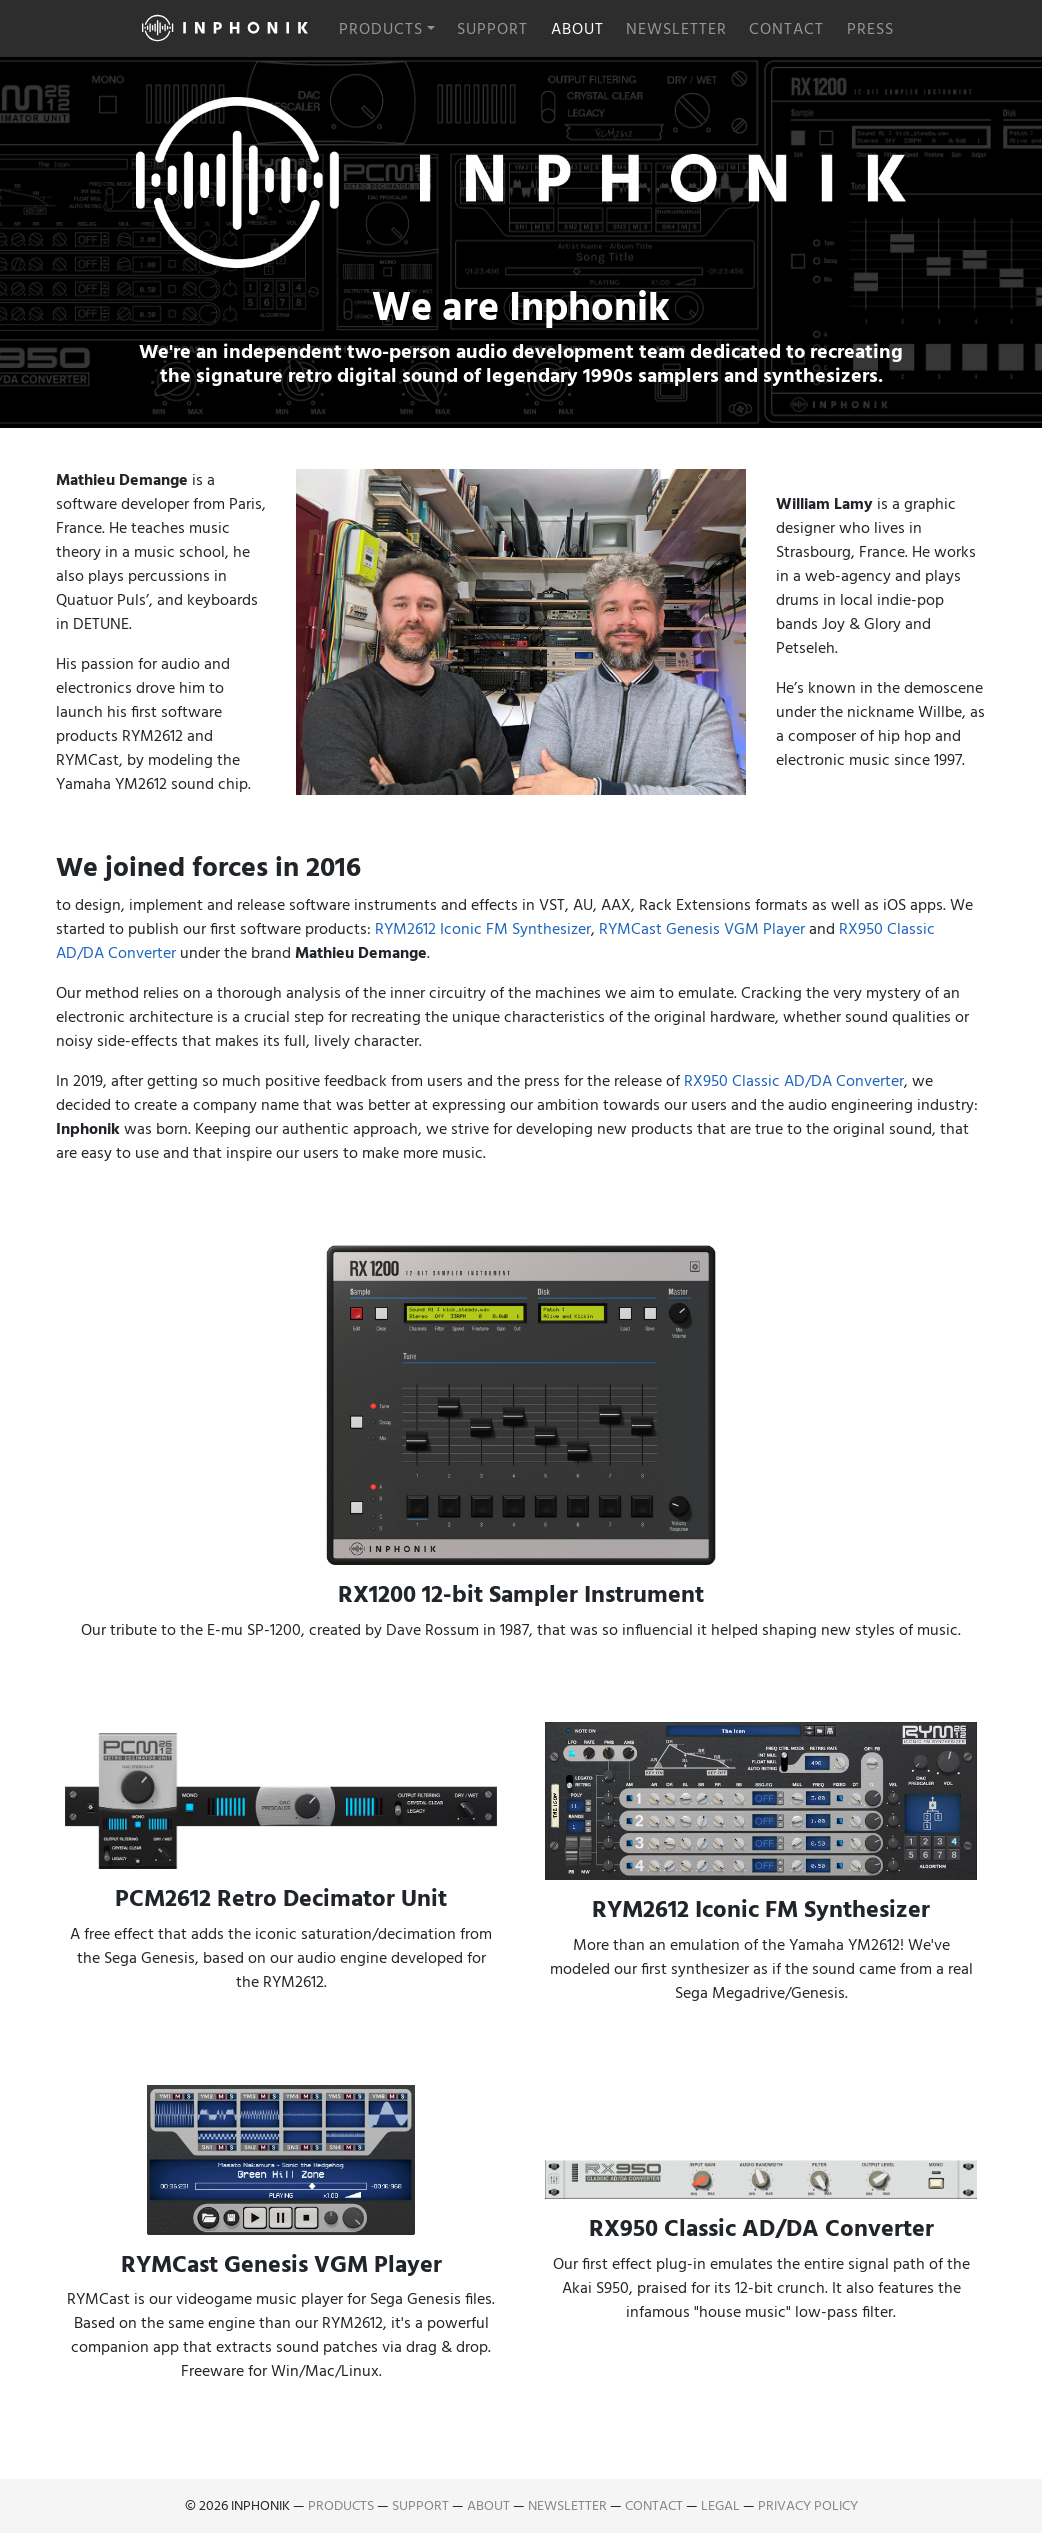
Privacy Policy (808, 2505)
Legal (720, 2505)
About (577, 29)
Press (870, 29)
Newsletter (676, 29)
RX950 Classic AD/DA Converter (794, 1081)
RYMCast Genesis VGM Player (702, 929)
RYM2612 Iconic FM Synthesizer (483, 929)
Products (381, 29)
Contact (786, 29)
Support (492, 29)
